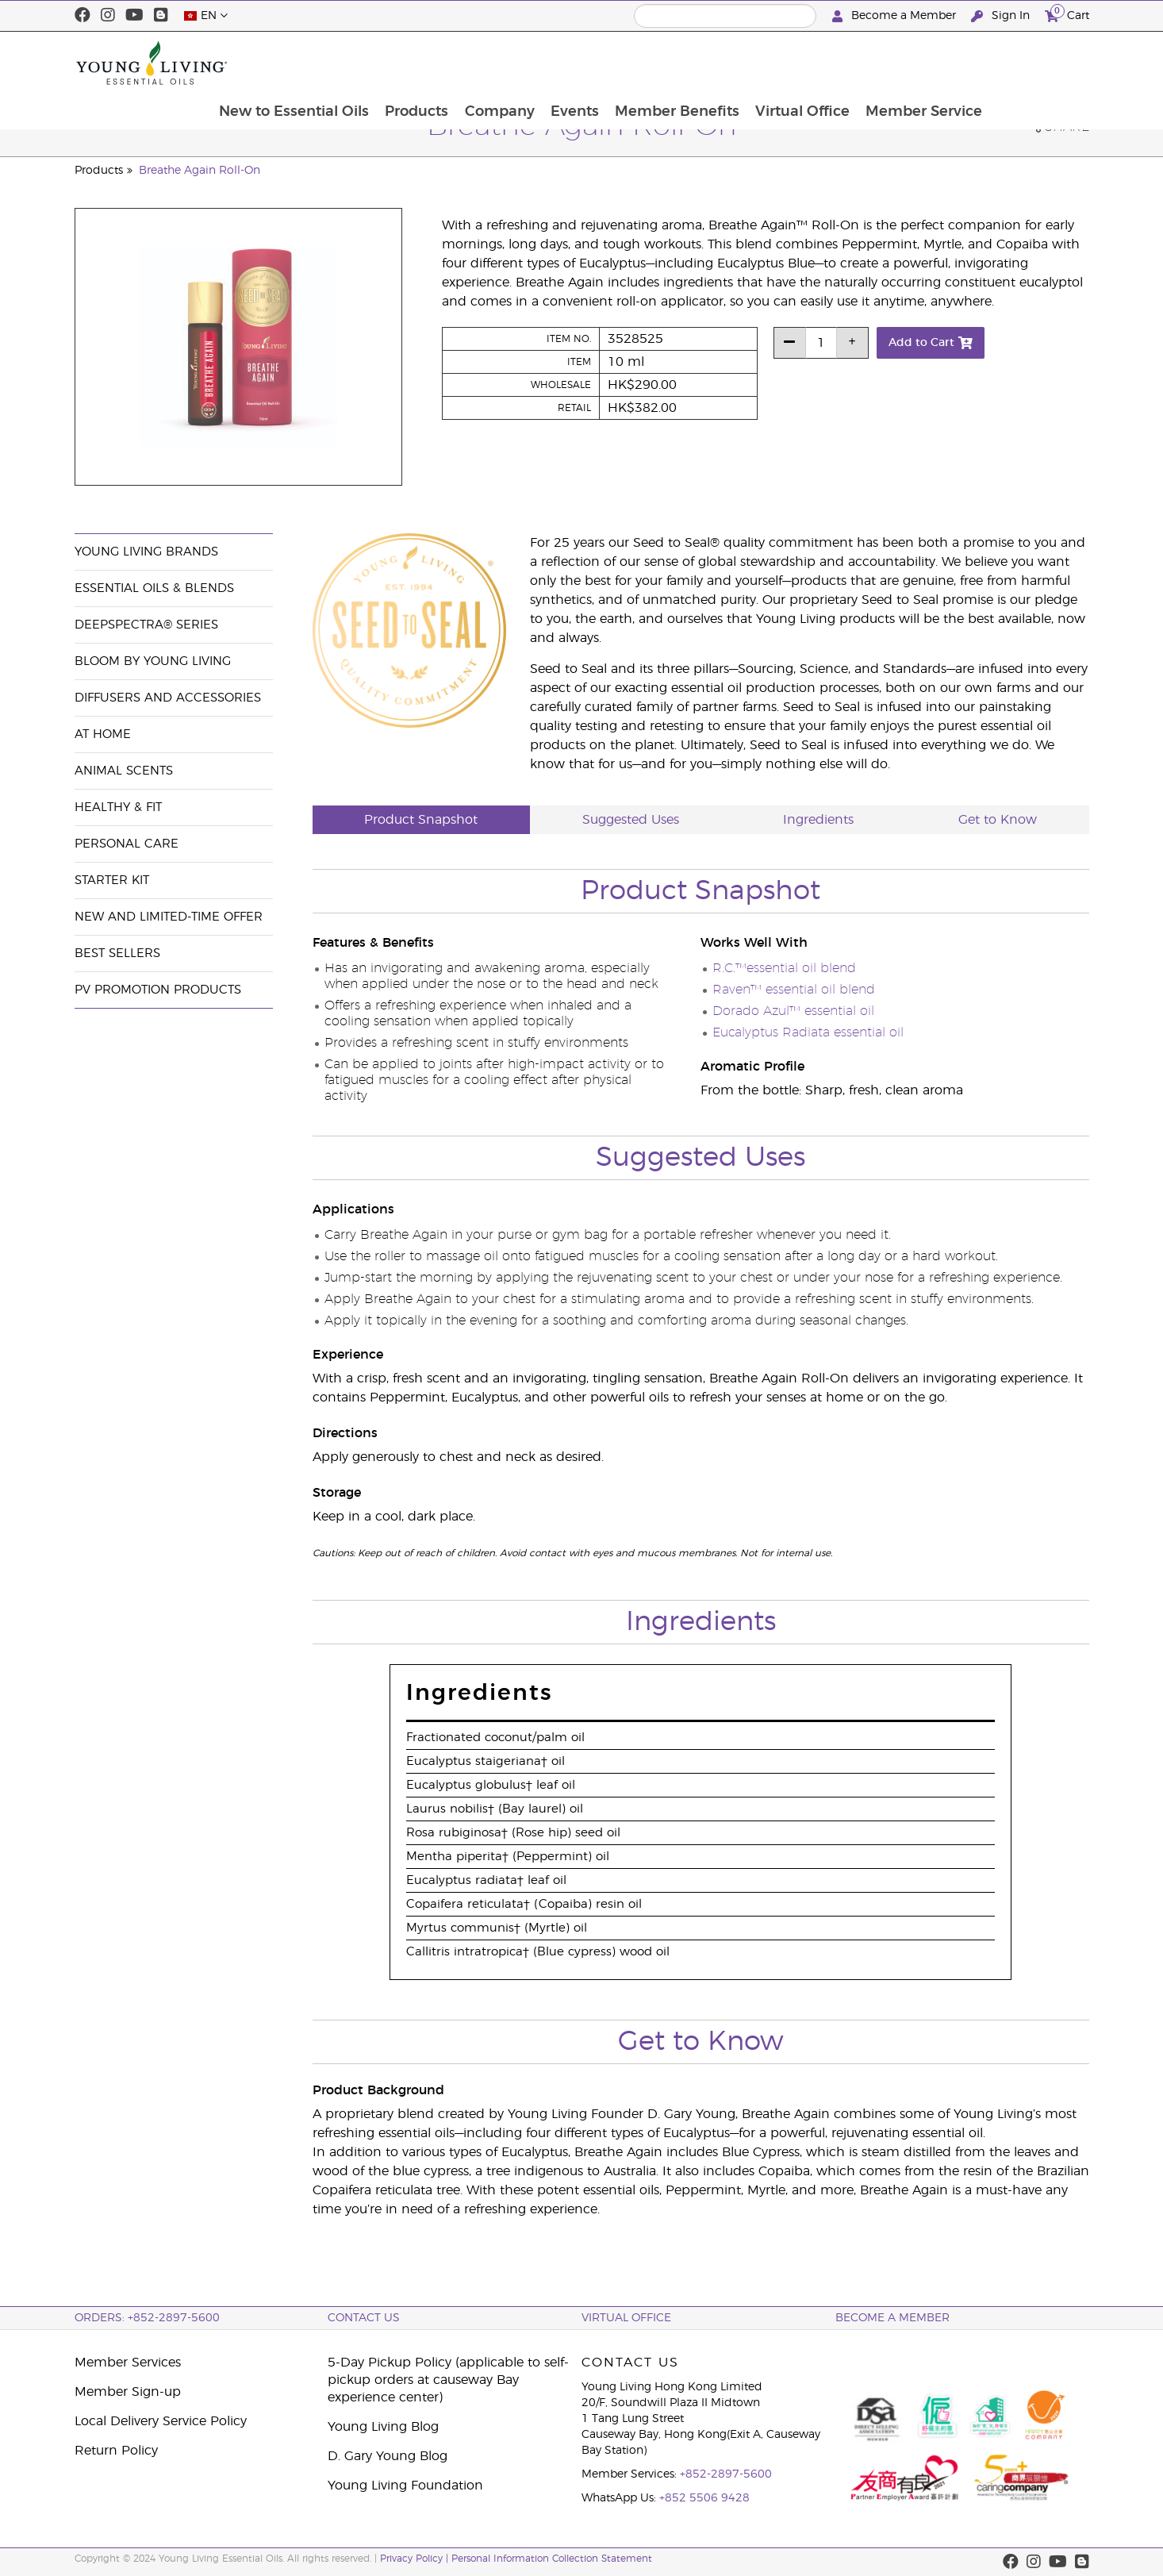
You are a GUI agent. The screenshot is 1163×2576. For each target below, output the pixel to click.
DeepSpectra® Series (146, 625)
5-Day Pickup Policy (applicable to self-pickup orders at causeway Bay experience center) (448, 2380)
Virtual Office (899, 63)
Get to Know (997, 819)
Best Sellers (117, 953)
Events (668, 63)
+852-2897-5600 (726, 2474)
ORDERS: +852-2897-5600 (147, 2318)
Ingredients (818, 819)
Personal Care (126, 844)
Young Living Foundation (405, 2485)
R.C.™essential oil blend (784, 968)
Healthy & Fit (118, 807)
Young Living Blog (383, 2426)
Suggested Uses (630, 819)
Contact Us (364, 2318)
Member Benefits (772, 63)
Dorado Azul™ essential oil (793, 1011)
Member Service (1022, 63)
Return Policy (116, 2450)
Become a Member (895, 16)
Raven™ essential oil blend (793, 989)
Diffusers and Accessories (168, 698)
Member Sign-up (128, 2392)
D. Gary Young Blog (387, 2456)
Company (592, 63)
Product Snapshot (421, 819)
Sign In (1002, 16)
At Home (103, 734)
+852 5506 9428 (704, 2498)
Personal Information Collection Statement (551, 2558)
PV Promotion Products (158, 990)
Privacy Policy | (415, 2558)
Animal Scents (124, 771)
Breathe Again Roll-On (199, 170)
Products (507, 63)
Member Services (128, 2362)
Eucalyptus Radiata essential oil (808, 1032)
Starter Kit (112, 880)
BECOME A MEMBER (892, 2318)
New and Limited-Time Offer (169, 917)
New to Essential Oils (384, 63)
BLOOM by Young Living (153, 661)
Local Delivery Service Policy (161, 2421)
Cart (1067, 13)
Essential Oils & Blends (154, 588)
